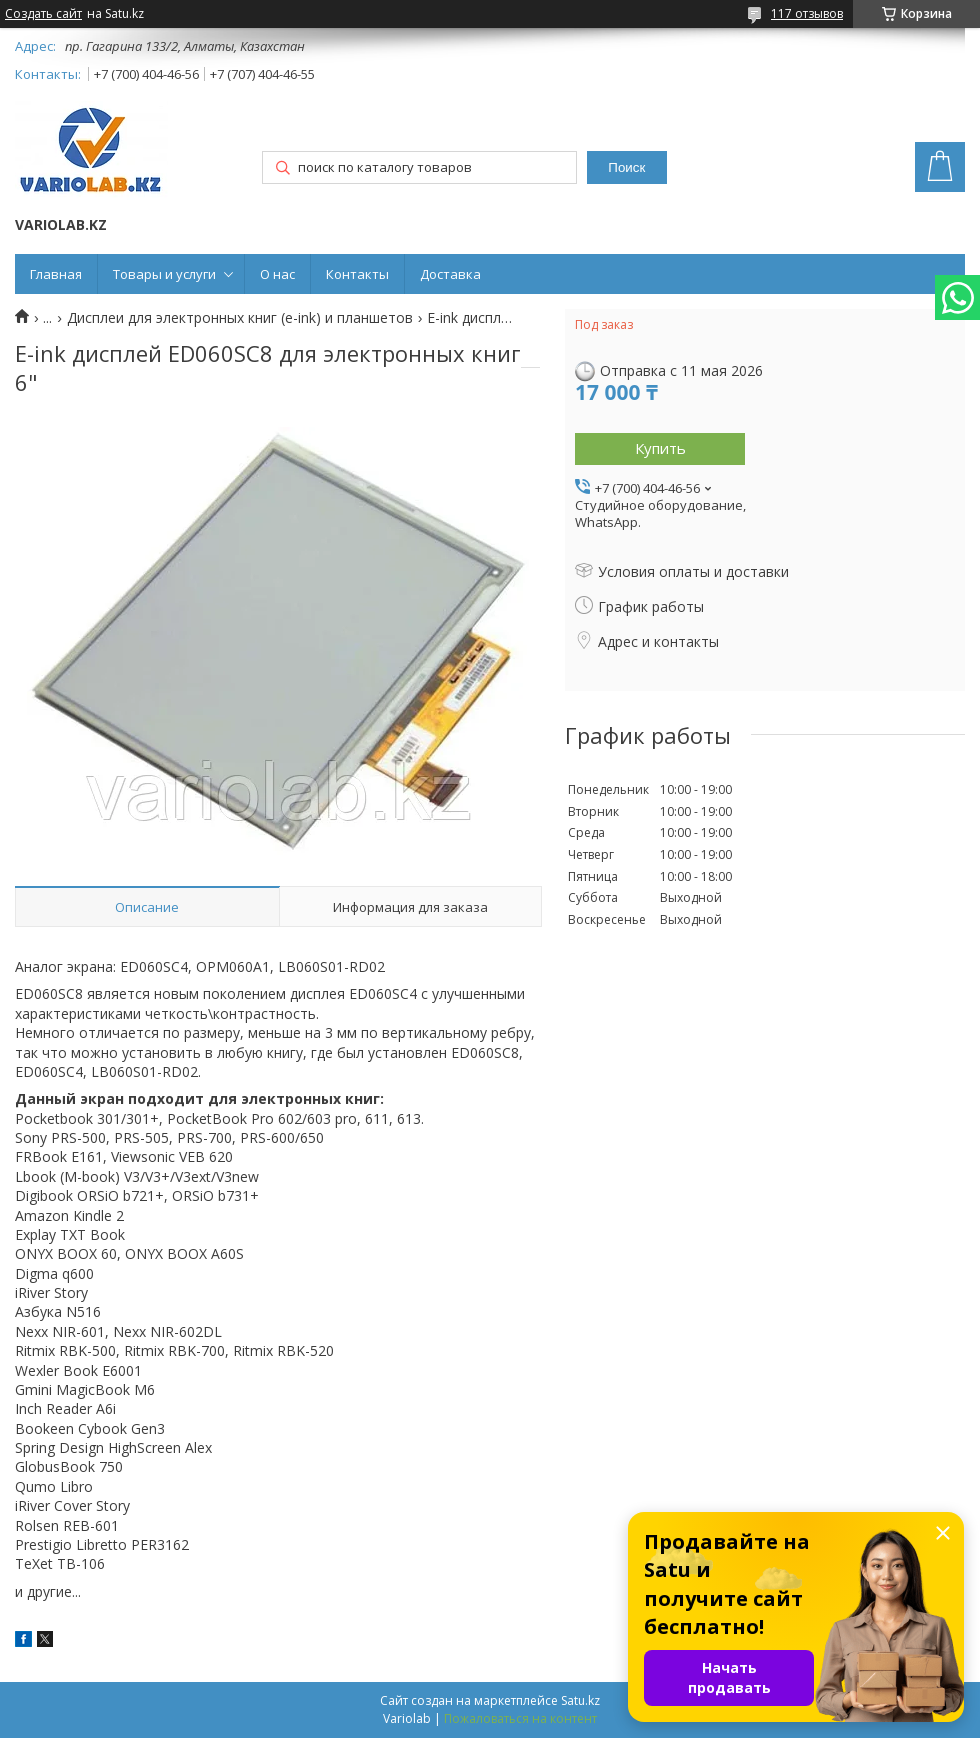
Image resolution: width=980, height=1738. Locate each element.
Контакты (357, 274)
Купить (660, 448)
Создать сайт (43, 14)
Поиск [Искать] (626, 167)
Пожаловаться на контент (520, 1718)
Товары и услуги (164, 274)
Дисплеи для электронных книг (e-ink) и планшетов (240, 318)
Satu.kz (580, 1700)
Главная (56, 274)
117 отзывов (807, 13)
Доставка (450, 274)
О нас (277, 274)
